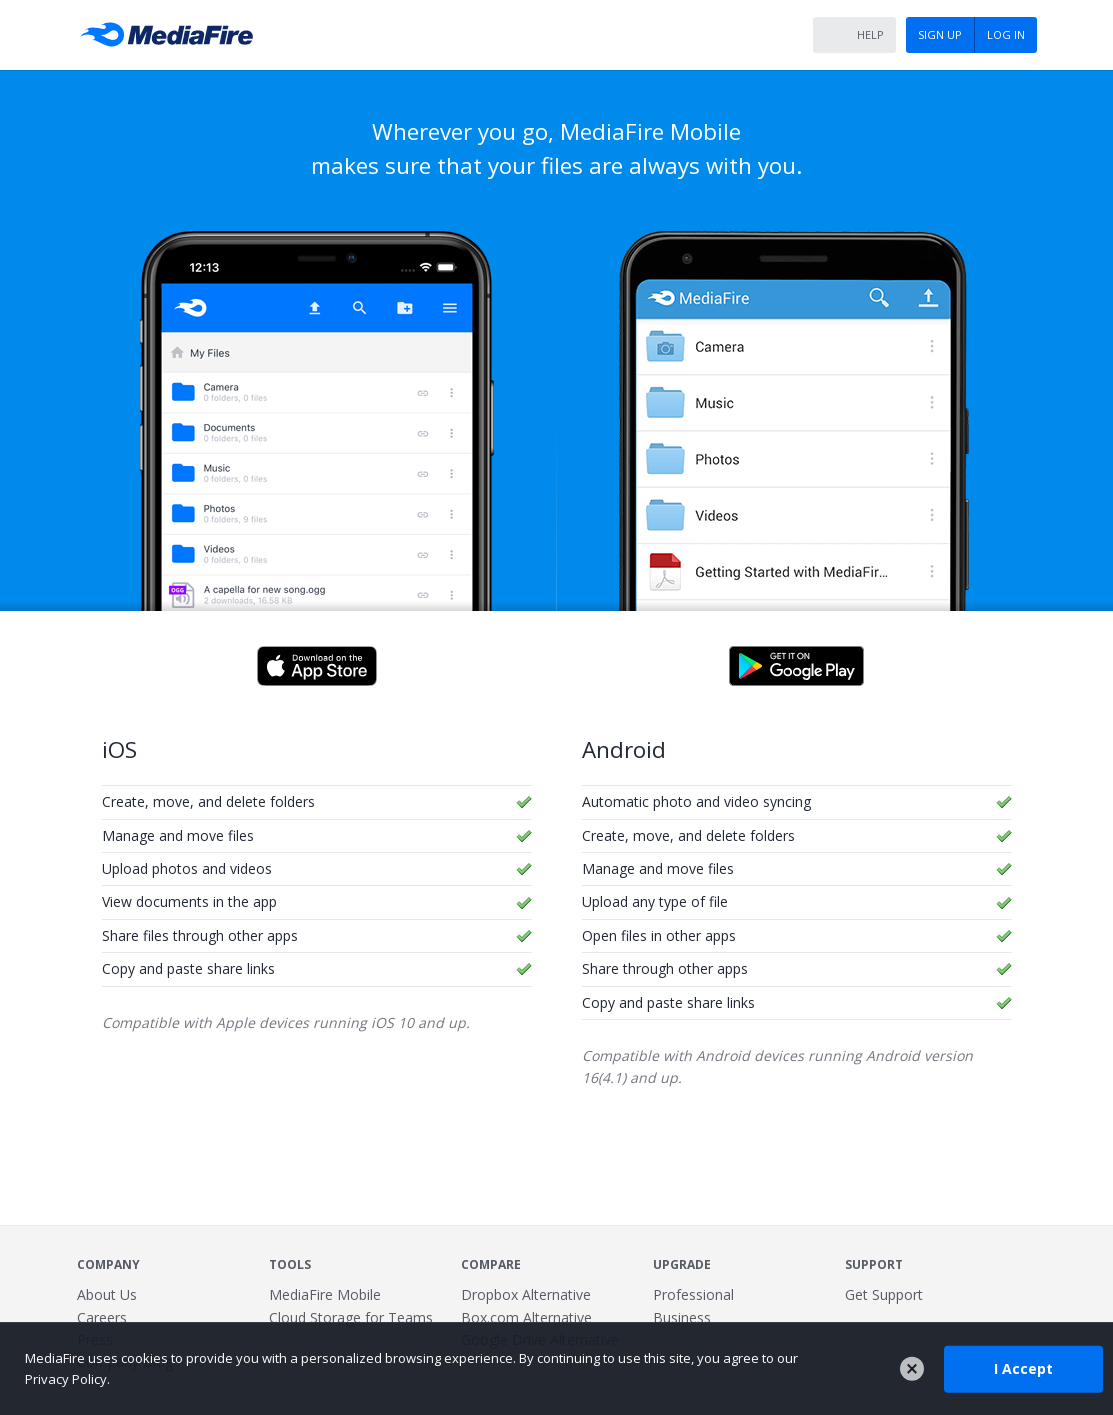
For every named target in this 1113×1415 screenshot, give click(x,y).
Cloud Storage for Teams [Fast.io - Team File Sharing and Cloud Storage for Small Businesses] (351, 1317)
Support (874, 1264)
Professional (693, 1294)
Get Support (884, 1294)
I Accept (1023, 1368)
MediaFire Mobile (325, 1294)
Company (108, 1264)
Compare (491, 1264)
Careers (102, 1317)
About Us (107, 1294)
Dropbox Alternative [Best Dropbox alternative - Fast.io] (526, 1294)
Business (682, 1317)
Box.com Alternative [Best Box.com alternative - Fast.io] (526, 1317)
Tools (290, 1264)
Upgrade (682, 1264)
